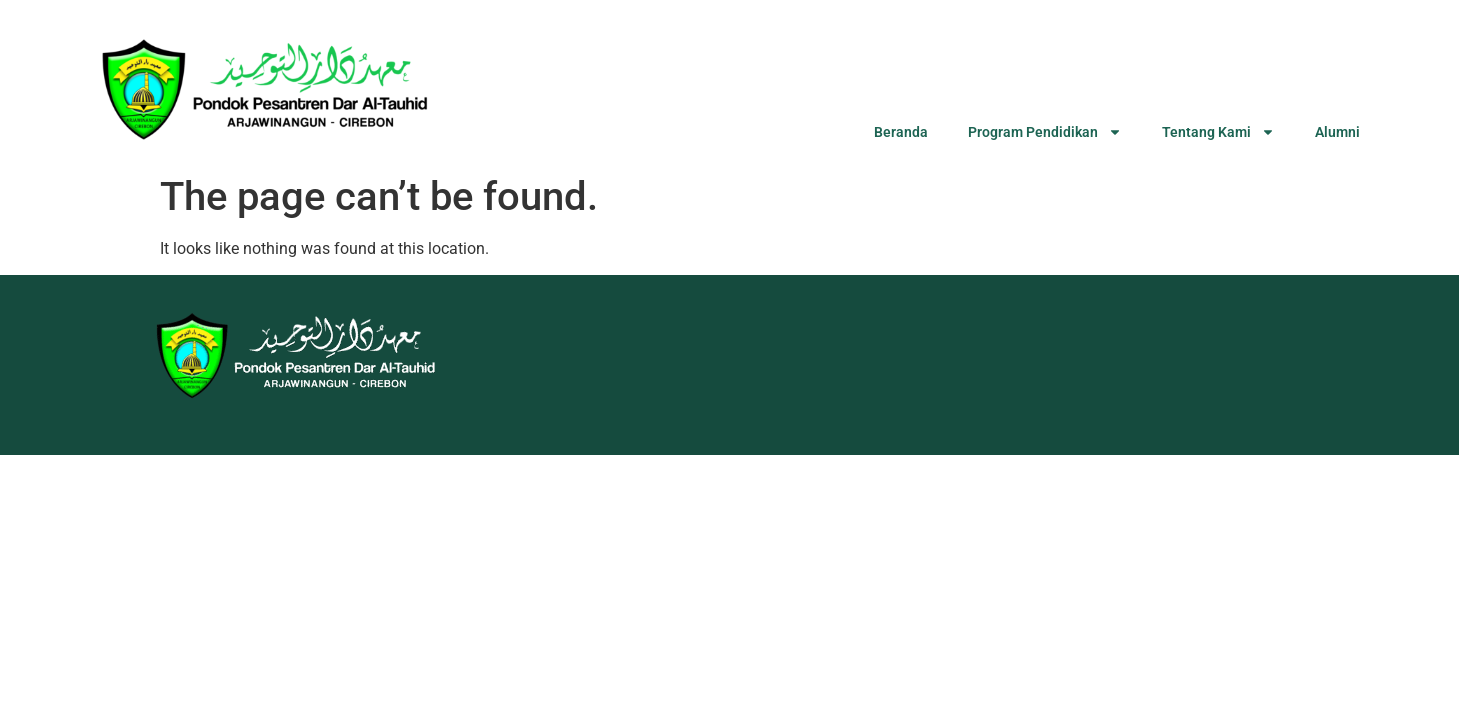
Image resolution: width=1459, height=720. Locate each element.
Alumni (1337, 132)
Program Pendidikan (1045, 132)
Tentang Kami (1218, 132)
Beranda (901, 132)
